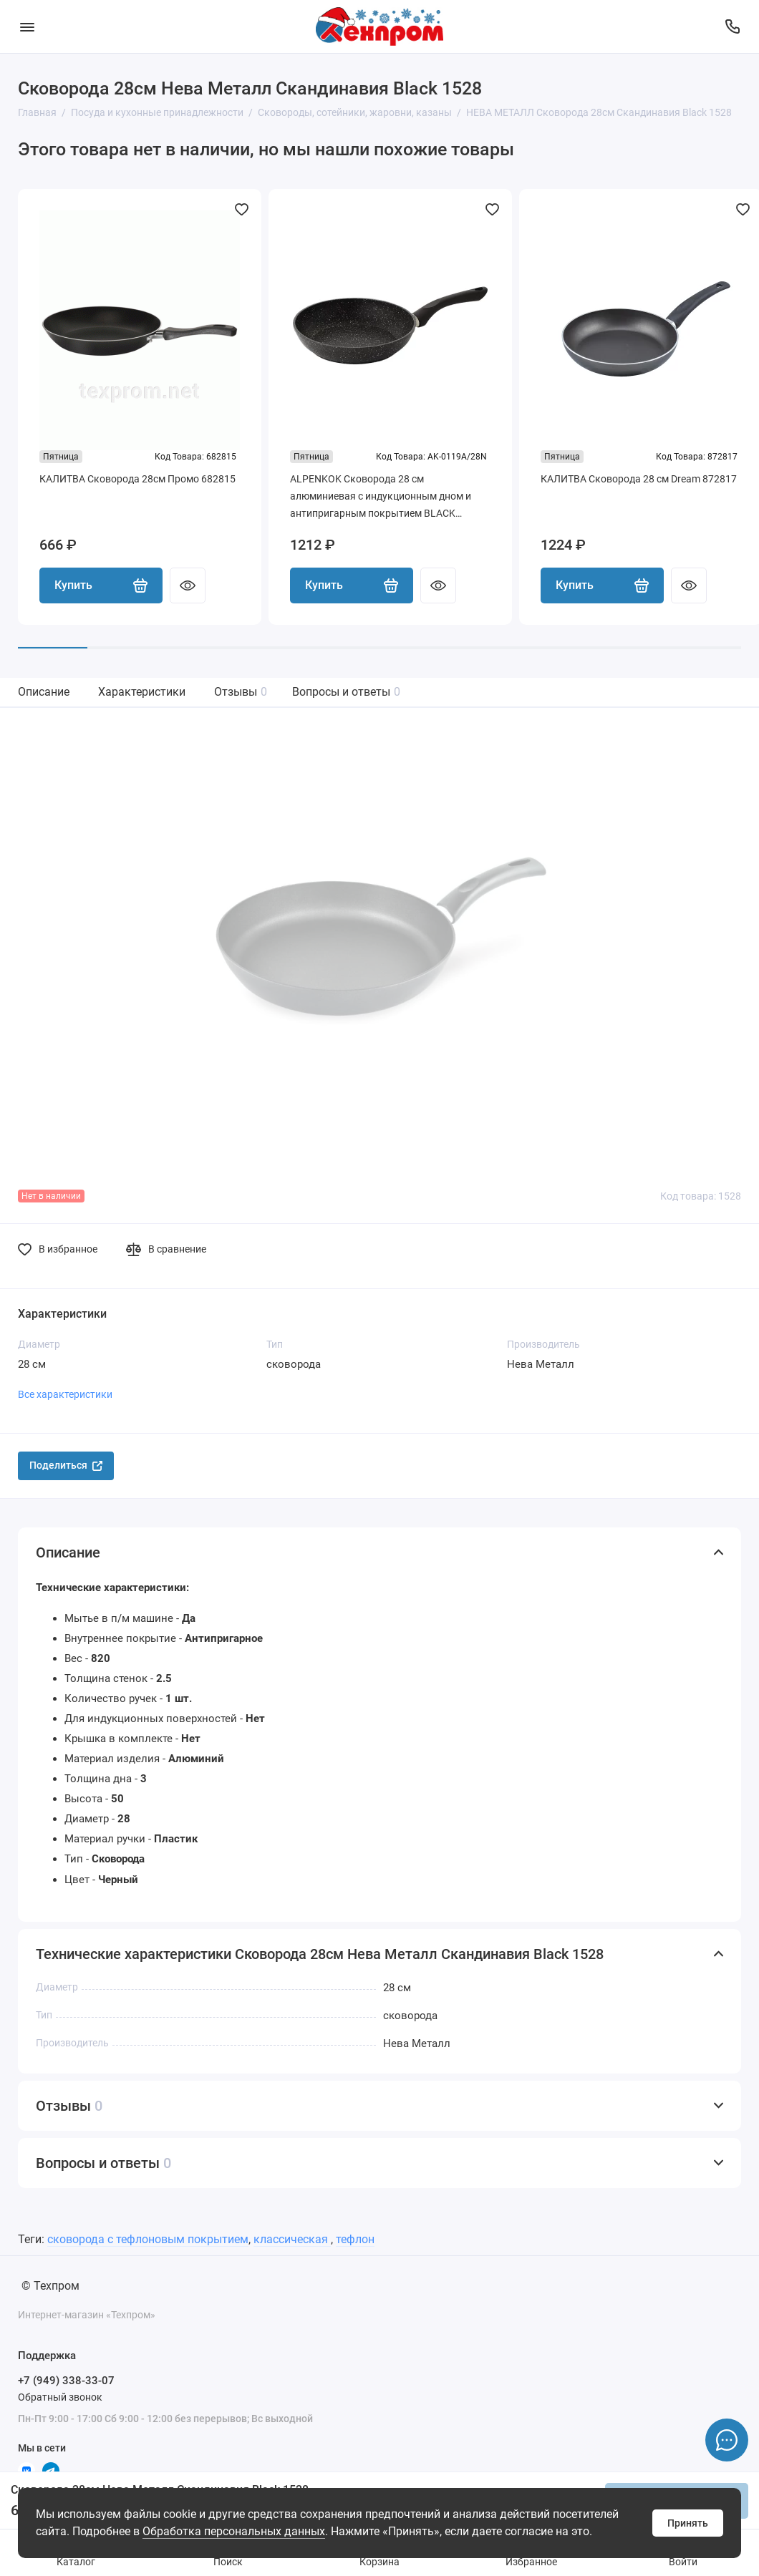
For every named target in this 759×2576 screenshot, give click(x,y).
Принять (687, 2523)
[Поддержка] (732, 26)
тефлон (355, 2239)
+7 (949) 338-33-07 (66, 2380)
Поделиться (65, 1465)
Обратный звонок (60, 2397)
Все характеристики (65, 1394)
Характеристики (141, 692)
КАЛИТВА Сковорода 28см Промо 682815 (137, 479)
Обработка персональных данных (233, 2531)
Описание (43, 692)
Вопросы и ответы (346, 692)
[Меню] (27, 26)
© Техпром (50, 2286)
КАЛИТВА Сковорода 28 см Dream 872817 (639, 479)
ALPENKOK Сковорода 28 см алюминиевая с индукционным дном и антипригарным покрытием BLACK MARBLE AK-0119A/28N (380, 497)
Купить (101, 585)
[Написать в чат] (726, 2440)
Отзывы (240, 692)
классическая (292, 2239)
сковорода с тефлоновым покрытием (147, 2239)
